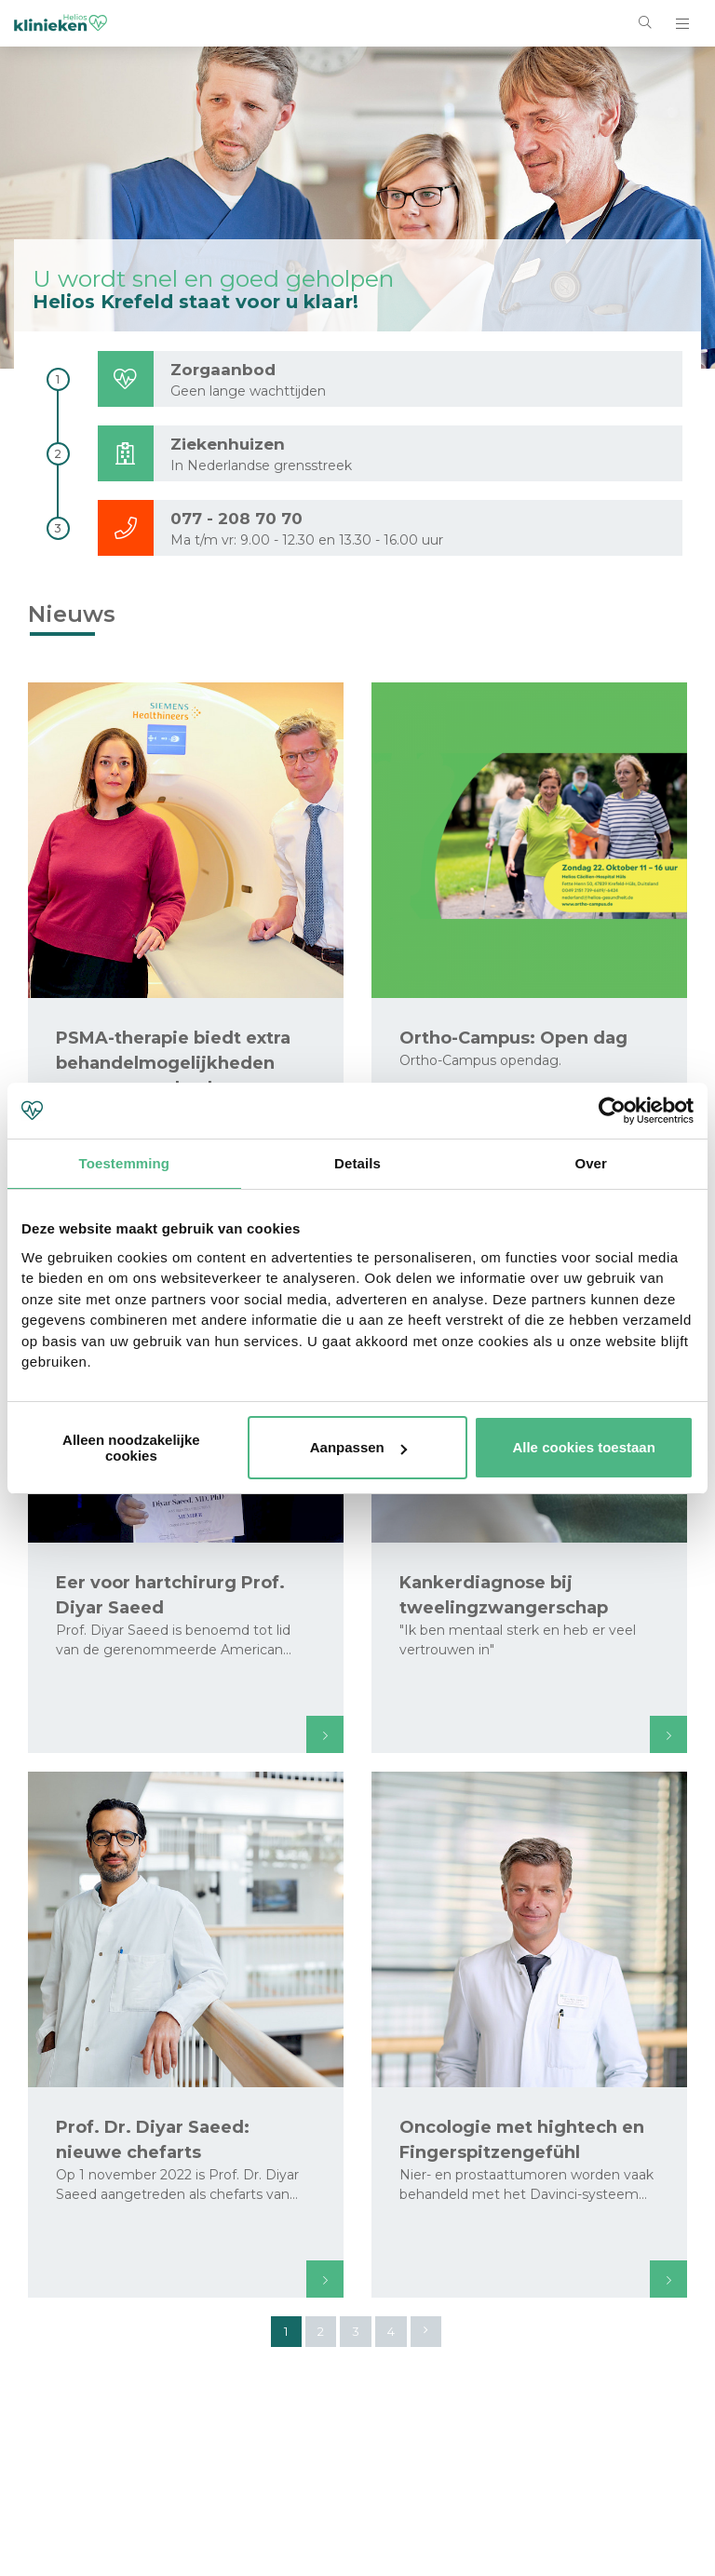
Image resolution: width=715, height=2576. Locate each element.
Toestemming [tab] (124, 1163)
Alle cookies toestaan (583, 1447)
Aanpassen (358, 1447)
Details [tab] (357, 1163)
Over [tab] (590, 1163)
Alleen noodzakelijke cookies (131, 1447)
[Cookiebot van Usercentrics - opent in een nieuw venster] (612, 1111)
